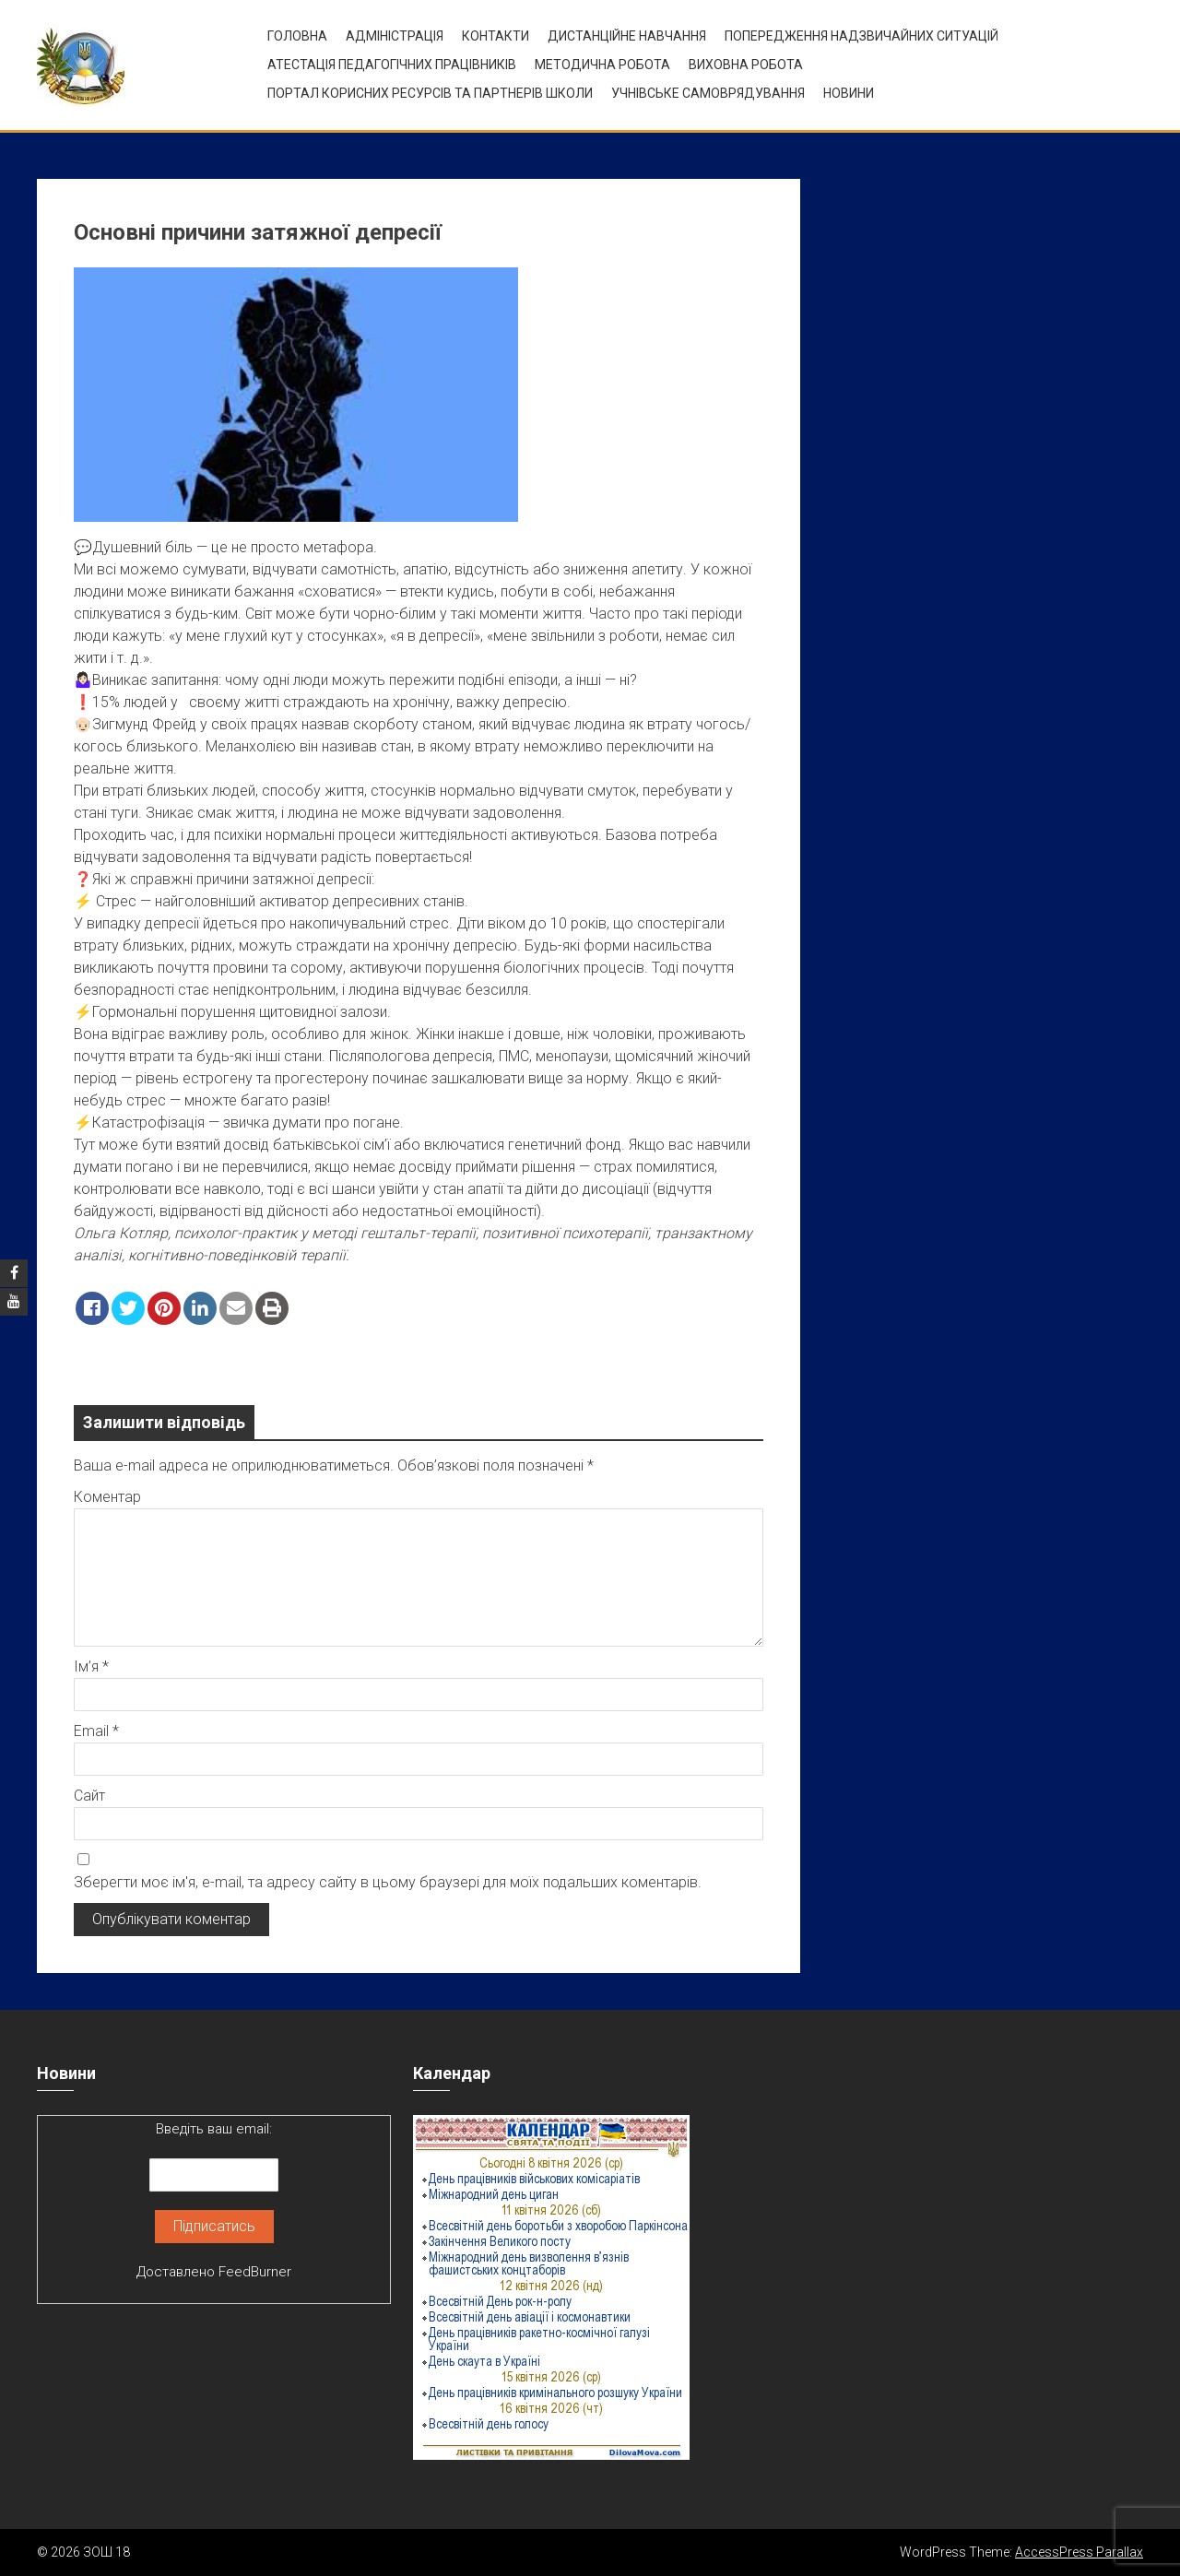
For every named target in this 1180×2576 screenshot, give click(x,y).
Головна (297, 36)
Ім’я (91, 1666)
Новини (848, 93)
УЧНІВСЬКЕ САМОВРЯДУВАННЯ (708, 93)
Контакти (495, 36)
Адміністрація (394, 36)
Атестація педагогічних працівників (391, 64)
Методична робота (602, 64)
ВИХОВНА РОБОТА (746, 64)
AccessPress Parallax (1079, 2552)
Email (96, 1731)
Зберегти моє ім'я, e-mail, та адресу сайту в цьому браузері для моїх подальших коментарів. (388, 1882)
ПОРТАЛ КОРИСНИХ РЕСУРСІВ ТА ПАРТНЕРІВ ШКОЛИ (430, 93)
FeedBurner (254, 2271)
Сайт (89, 1795)
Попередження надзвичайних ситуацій (861, 36)
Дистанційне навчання (627, 36)
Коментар (107, 1497)
